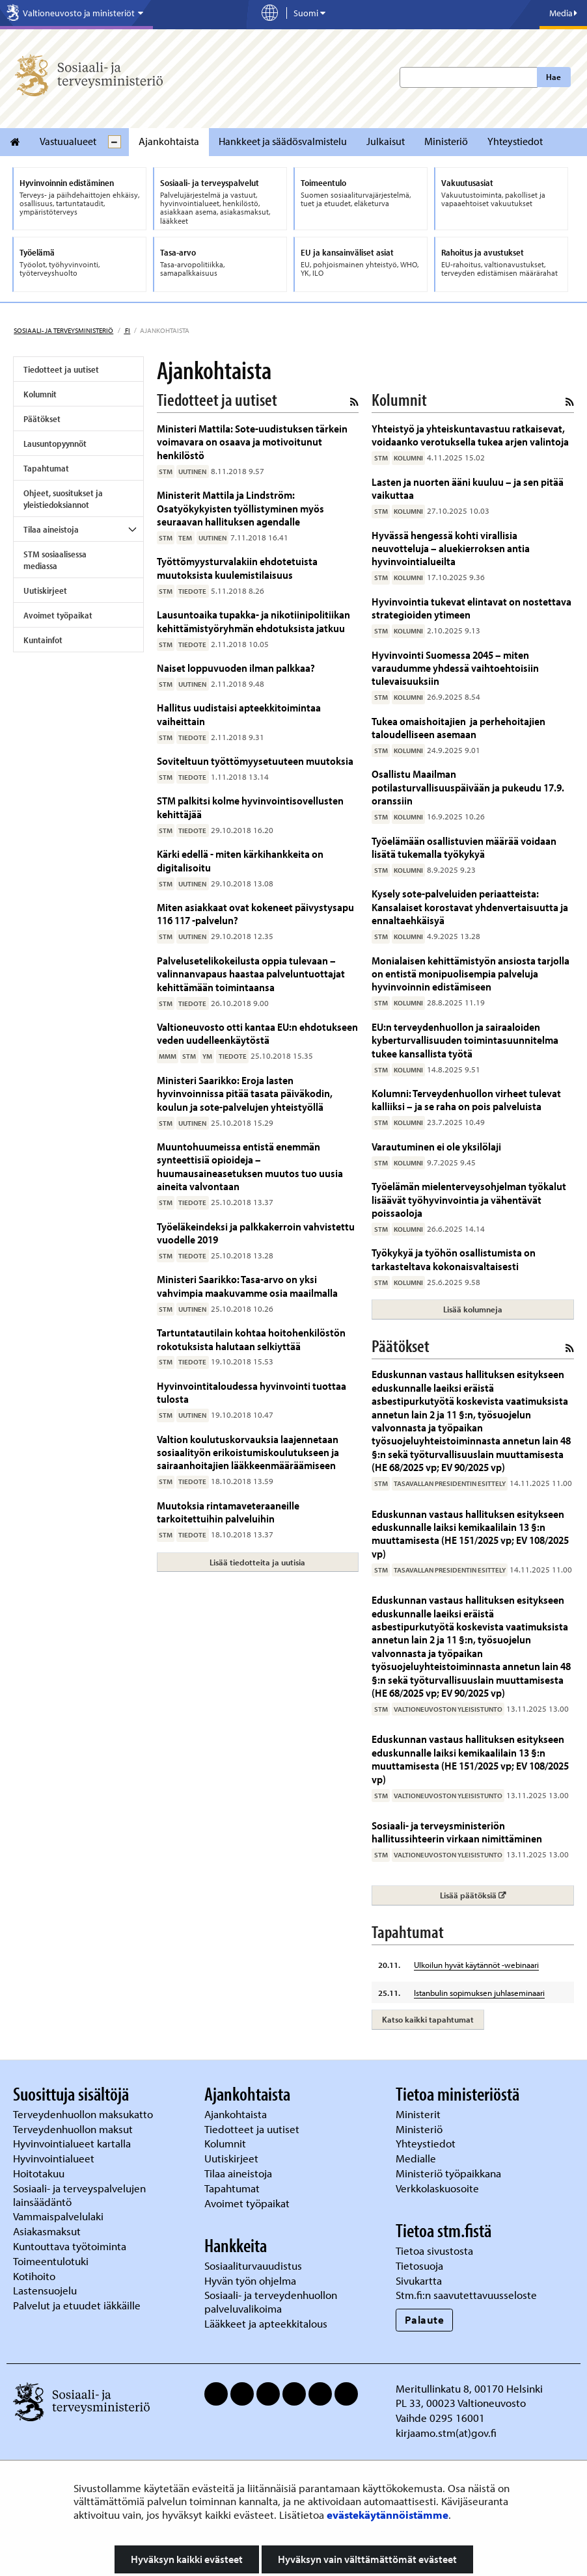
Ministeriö (446, 141)
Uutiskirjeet (45, 590)
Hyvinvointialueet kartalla (73, 2143)
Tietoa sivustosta (434, 2250)
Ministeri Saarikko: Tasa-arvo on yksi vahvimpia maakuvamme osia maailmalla (247, 1285)
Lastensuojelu (46, 2290)
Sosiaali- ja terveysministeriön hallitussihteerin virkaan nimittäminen (457, 1831)
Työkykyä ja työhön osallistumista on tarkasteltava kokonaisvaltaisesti (454, 1258)
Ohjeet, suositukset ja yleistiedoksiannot (63, 499)
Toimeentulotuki (52, 2261)
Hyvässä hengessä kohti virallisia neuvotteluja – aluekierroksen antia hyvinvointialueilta (451, 548)
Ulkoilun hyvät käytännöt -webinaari (476, 1964)
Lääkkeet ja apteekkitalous (265, 2323)
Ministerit (419, 2114)
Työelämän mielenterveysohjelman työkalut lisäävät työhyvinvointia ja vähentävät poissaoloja (469, 1199)
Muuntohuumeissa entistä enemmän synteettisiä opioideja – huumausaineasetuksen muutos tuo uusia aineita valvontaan (250, 1166)
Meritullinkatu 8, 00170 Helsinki (469, 2388)
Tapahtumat (46, 468)
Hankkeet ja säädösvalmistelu (283, 141)
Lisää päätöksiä (507, 1894)
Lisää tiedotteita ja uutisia (257, 1562)
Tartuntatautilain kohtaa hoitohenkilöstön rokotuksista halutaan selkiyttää (251, 1338)
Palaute (424, 2319)
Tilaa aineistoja (51, 529)
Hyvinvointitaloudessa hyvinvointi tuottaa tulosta (251, 1392)
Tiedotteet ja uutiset (61, 369)
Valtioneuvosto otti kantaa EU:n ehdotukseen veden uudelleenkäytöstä (257, 1033)
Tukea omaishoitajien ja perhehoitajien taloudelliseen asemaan (458, 727)
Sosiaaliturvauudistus (253, 2265)
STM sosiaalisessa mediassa (55, 560)
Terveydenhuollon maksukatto (84, 2114)
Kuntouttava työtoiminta (69, 2246)
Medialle (417, 2158)
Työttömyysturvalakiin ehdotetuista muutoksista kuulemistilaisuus (237, 567)
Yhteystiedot (515, 141)
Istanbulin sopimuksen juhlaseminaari (479, 1992)
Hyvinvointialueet (55, 2158)
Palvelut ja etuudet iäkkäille (77, 2305)
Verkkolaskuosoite (439, 2188)
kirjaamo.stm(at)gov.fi (446, 2432)
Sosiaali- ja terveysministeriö (63, 330)
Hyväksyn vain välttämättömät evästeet (367, 2559)
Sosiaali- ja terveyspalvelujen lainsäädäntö (79, 2195)
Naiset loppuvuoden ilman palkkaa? (236, 667)
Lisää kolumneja (472, 1309)
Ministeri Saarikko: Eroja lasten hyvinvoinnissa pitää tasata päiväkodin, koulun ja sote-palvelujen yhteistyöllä (245, 1093)
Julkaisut (385, 141)
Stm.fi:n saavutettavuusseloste (466, 2295)
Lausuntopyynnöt (55, 443)
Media (563, 13)
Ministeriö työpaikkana (450, 2173)
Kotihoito (34, 2276)
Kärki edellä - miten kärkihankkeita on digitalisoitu (240, 860)
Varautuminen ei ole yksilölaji (436, 1146)
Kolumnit (40, 394)
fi (127, 330)
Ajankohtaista (169, 141)
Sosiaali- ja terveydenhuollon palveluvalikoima (270, 2301)
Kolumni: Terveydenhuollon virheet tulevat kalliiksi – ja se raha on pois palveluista (466, 1099)
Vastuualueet (68, 141)
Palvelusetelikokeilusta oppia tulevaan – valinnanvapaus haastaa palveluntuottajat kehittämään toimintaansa (251, 973)
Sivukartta (419, 2280)
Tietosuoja (419, 2265)
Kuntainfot (42, 640)
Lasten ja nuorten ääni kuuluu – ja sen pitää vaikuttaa (468, 488)
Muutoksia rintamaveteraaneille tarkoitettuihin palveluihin (228, 1511)
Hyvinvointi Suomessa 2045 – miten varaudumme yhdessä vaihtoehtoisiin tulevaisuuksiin (455, 668)
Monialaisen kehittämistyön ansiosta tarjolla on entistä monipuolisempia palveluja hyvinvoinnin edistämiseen (470, 973)
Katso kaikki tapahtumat (428, 2019)
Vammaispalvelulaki (59, 2216)
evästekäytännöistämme (387, 2514)
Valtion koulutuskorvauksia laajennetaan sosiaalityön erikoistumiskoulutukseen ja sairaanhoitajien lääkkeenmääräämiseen (248, 1452)
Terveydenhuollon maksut (74, 2129)
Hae (553, 77)
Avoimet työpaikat (57, 615)
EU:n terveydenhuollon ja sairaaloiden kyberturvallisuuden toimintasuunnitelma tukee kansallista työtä (465, 1040)
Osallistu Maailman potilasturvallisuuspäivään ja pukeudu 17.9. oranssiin (468, 787)
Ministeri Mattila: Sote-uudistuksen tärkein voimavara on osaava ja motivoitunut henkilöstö (252, 441)
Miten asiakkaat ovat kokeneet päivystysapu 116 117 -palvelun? (255, 913)
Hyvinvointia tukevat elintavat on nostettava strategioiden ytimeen (471, 607)
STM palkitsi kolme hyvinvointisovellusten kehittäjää (250, 806)
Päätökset (42, 419)
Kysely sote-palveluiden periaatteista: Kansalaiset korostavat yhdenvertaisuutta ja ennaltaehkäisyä (470, 906)
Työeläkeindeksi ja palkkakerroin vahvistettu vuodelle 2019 (256, 1232)
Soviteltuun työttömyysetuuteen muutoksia (255, 760)
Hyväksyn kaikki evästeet (187, 2559)
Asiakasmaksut (47, 2231)
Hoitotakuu (40, 2173)
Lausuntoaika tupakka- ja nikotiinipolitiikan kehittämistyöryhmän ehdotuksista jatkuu (253, 620)
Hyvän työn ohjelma (250, 2280)
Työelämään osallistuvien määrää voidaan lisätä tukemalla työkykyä (464, 847)
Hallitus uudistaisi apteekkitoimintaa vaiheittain (239, 713)
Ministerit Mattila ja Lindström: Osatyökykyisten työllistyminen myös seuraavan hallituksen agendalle (240, 508)
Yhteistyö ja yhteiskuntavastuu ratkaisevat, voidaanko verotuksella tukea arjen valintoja (470, 434)
